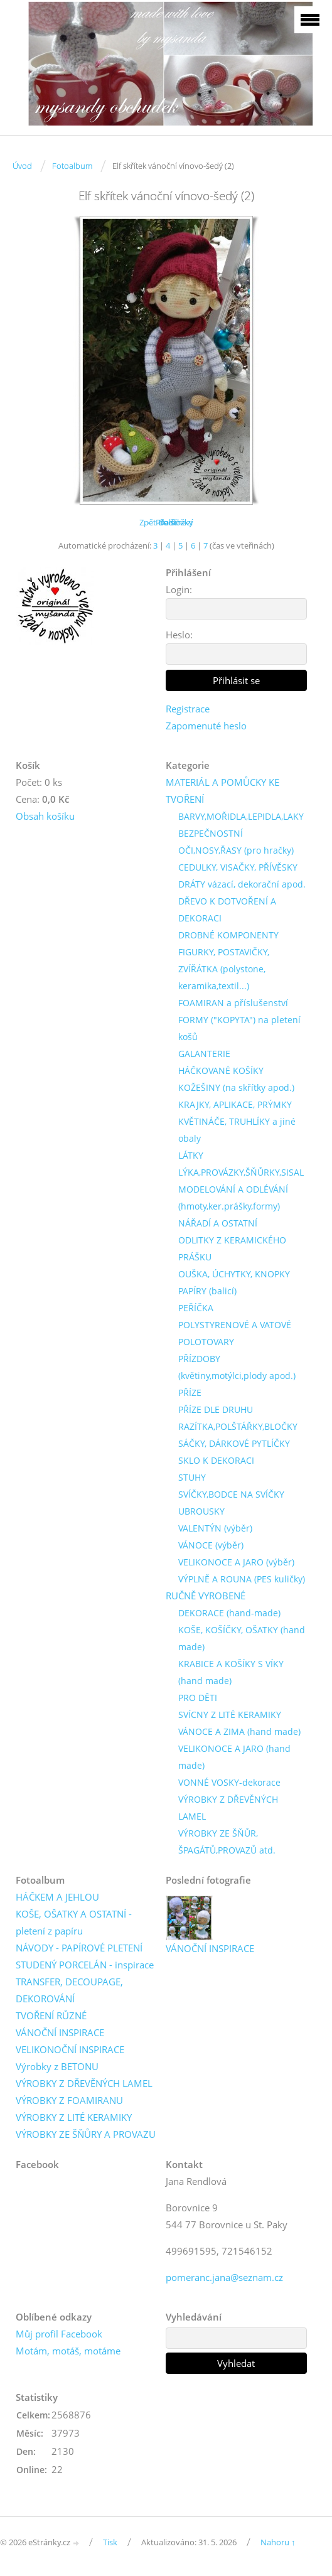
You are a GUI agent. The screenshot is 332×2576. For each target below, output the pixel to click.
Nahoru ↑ (278, 2542)
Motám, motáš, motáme (68, 2350)
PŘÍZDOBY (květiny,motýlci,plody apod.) (237, 1367)
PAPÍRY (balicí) (207, 1291)
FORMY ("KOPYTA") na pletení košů (239, 1028)
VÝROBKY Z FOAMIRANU (69, 2100)
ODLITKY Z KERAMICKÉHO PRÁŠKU (232, 1248)
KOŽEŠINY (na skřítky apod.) (236, 1087)
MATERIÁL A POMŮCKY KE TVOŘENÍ (222, 790)
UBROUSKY (201, 1511)
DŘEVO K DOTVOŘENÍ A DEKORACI (227, 909)
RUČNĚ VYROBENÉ (205, 1595)
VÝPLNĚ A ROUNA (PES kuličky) (241, 1579)
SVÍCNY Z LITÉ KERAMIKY (229, 1714)
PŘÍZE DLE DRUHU (215, 1409)
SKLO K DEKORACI (216, 1460)
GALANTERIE (204, 1054)
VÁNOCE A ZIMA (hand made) (239, 1731)
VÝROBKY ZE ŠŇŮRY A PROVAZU (86, 2134)
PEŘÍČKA (195, 1308)
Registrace (188, 708)
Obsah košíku (45, 816)
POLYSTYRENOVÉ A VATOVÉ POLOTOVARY (234, 1333)
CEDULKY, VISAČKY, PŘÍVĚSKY (237, 867)
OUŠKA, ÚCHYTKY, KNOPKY (234, 1274)
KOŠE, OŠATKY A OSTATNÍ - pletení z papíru (74, 1922)
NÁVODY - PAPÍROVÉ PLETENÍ (79, 1947)
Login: (179, 589)
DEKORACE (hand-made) (229, 1613)
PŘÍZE (189, 1392)
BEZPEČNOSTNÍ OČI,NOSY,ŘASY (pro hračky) (236, 841)
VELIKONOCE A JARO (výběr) (236, 1562)
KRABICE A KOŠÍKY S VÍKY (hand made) (231, 1672)
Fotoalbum (72, 165)
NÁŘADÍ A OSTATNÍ (217, 1223)
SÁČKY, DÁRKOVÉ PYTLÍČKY (234, 1443)
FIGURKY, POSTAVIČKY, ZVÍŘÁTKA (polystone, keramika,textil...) (223, 969)
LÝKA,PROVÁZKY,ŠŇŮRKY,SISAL (241, 1172)
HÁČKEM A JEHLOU (57, 1897)
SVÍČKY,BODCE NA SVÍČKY (231, 1494)
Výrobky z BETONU (57, 2066)
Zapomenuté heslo (206, 725)
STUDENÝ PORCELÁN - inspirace (85, 1964)
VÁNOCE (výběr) (211, 1545)
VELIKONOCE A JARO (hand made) (234, 1756)
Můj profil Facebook (59, 2333)
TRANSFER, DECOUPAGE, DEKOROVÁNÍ (69, 1990)
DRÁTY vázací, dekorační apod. (242, 884)
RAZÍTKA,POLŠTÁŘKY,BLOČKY (237, 1426)
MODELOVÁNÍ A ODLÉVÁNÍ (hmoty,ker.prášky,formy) (233, 1197)
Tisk (110, 2542)
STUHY (192, 1477)
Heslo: (179, 634)
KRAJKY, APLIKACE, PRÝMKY (235, 1104)
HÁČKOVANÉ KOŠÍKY (221, 1070)
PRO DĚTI (197, 1698)
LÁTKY (190, 1155)
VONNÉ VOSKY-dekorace (229, 1782)
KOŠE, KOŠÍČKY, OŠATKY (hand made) (241, 1638)
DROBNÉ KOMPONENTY (228, 935)
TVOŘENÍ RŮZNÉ (51, 2015)
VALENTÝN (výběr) (215, 1528)
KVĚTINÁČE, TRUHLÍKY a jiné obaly (237, 1129)
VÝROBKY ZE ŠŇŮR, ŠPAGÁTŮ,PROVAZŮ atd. (227, 1841)
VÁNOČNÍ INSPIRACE (60, 2032)
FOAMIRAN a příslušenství (233, 1003)
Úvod (22, 165)
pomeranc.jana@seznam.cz (224, 2277)
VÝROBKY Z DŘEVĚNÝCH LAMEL (228, 1807)
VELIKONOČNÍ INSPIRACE (70, 2049)
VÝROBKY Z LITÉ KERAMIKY (74, 2117)
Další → (172, 522)
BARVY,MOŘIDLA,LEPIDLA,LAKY (241, 816)
